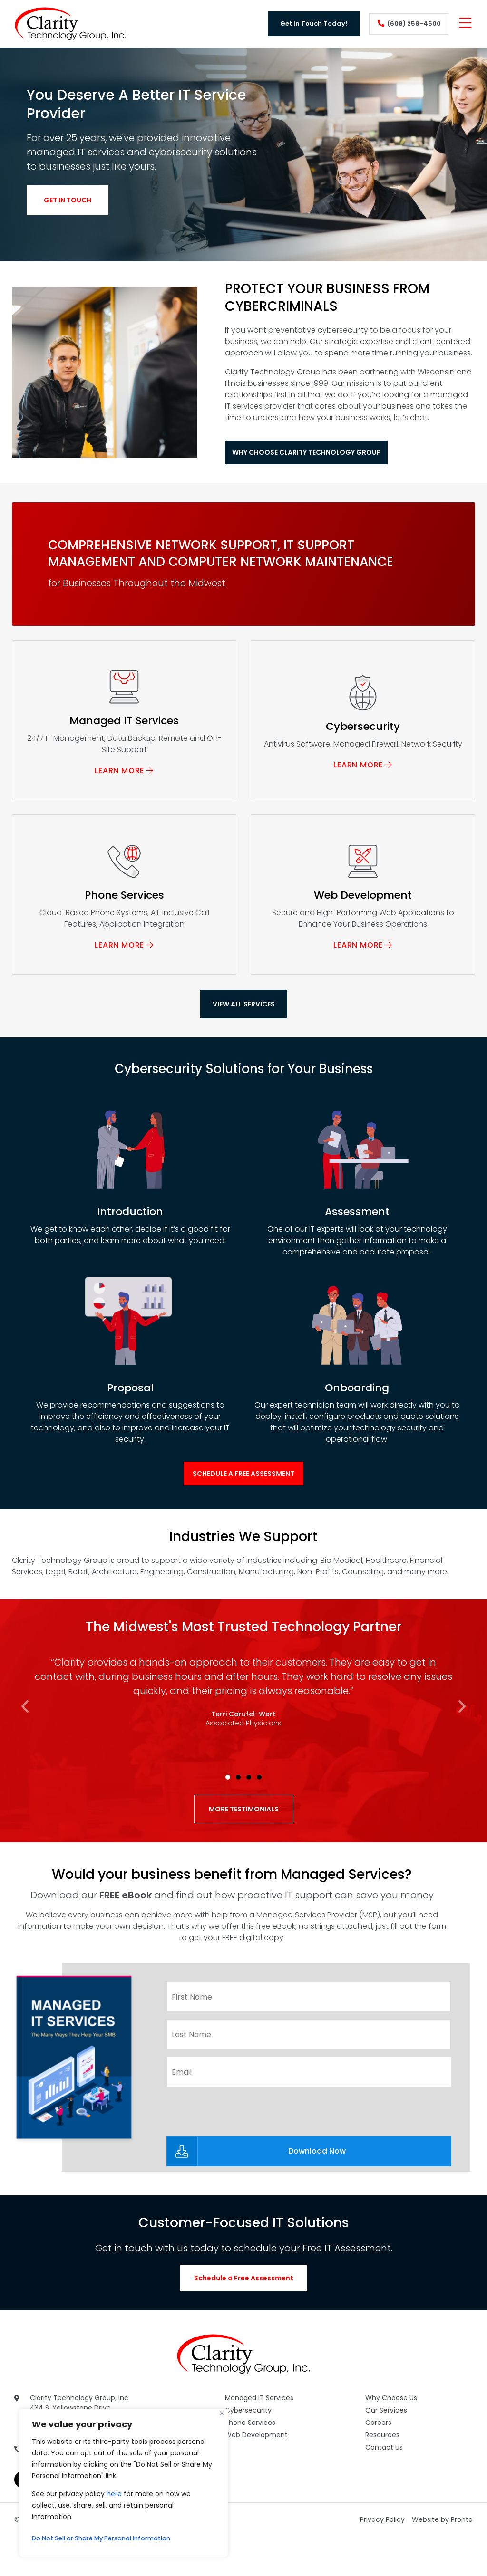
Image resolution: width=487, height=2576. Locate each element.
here (114, 2494)
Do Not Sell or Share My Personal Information (110, 2538)
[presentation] (238, 2147)
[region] (123, 2483)
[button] (25, 1747)
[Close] (222, 2413)
